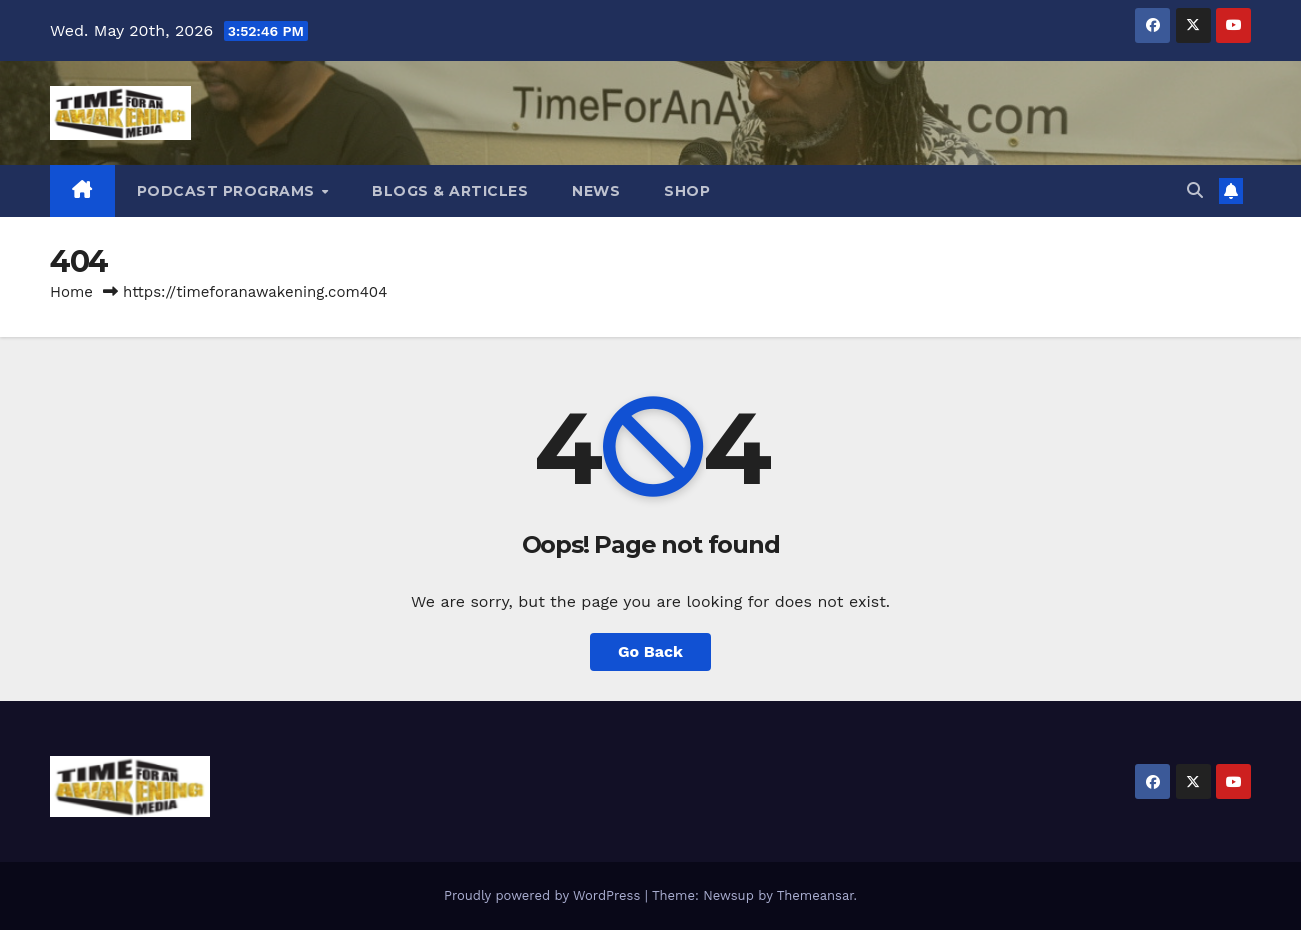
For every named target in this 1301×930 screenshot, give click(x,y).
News (596, 191)
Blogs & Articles (450, 191)
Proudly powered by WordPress (544, 895)
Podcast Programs (228, 191)
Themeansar (815, 895)
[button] (1195, 190)
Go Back (650, 651)
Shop (687, 191)
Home (71, 292)
